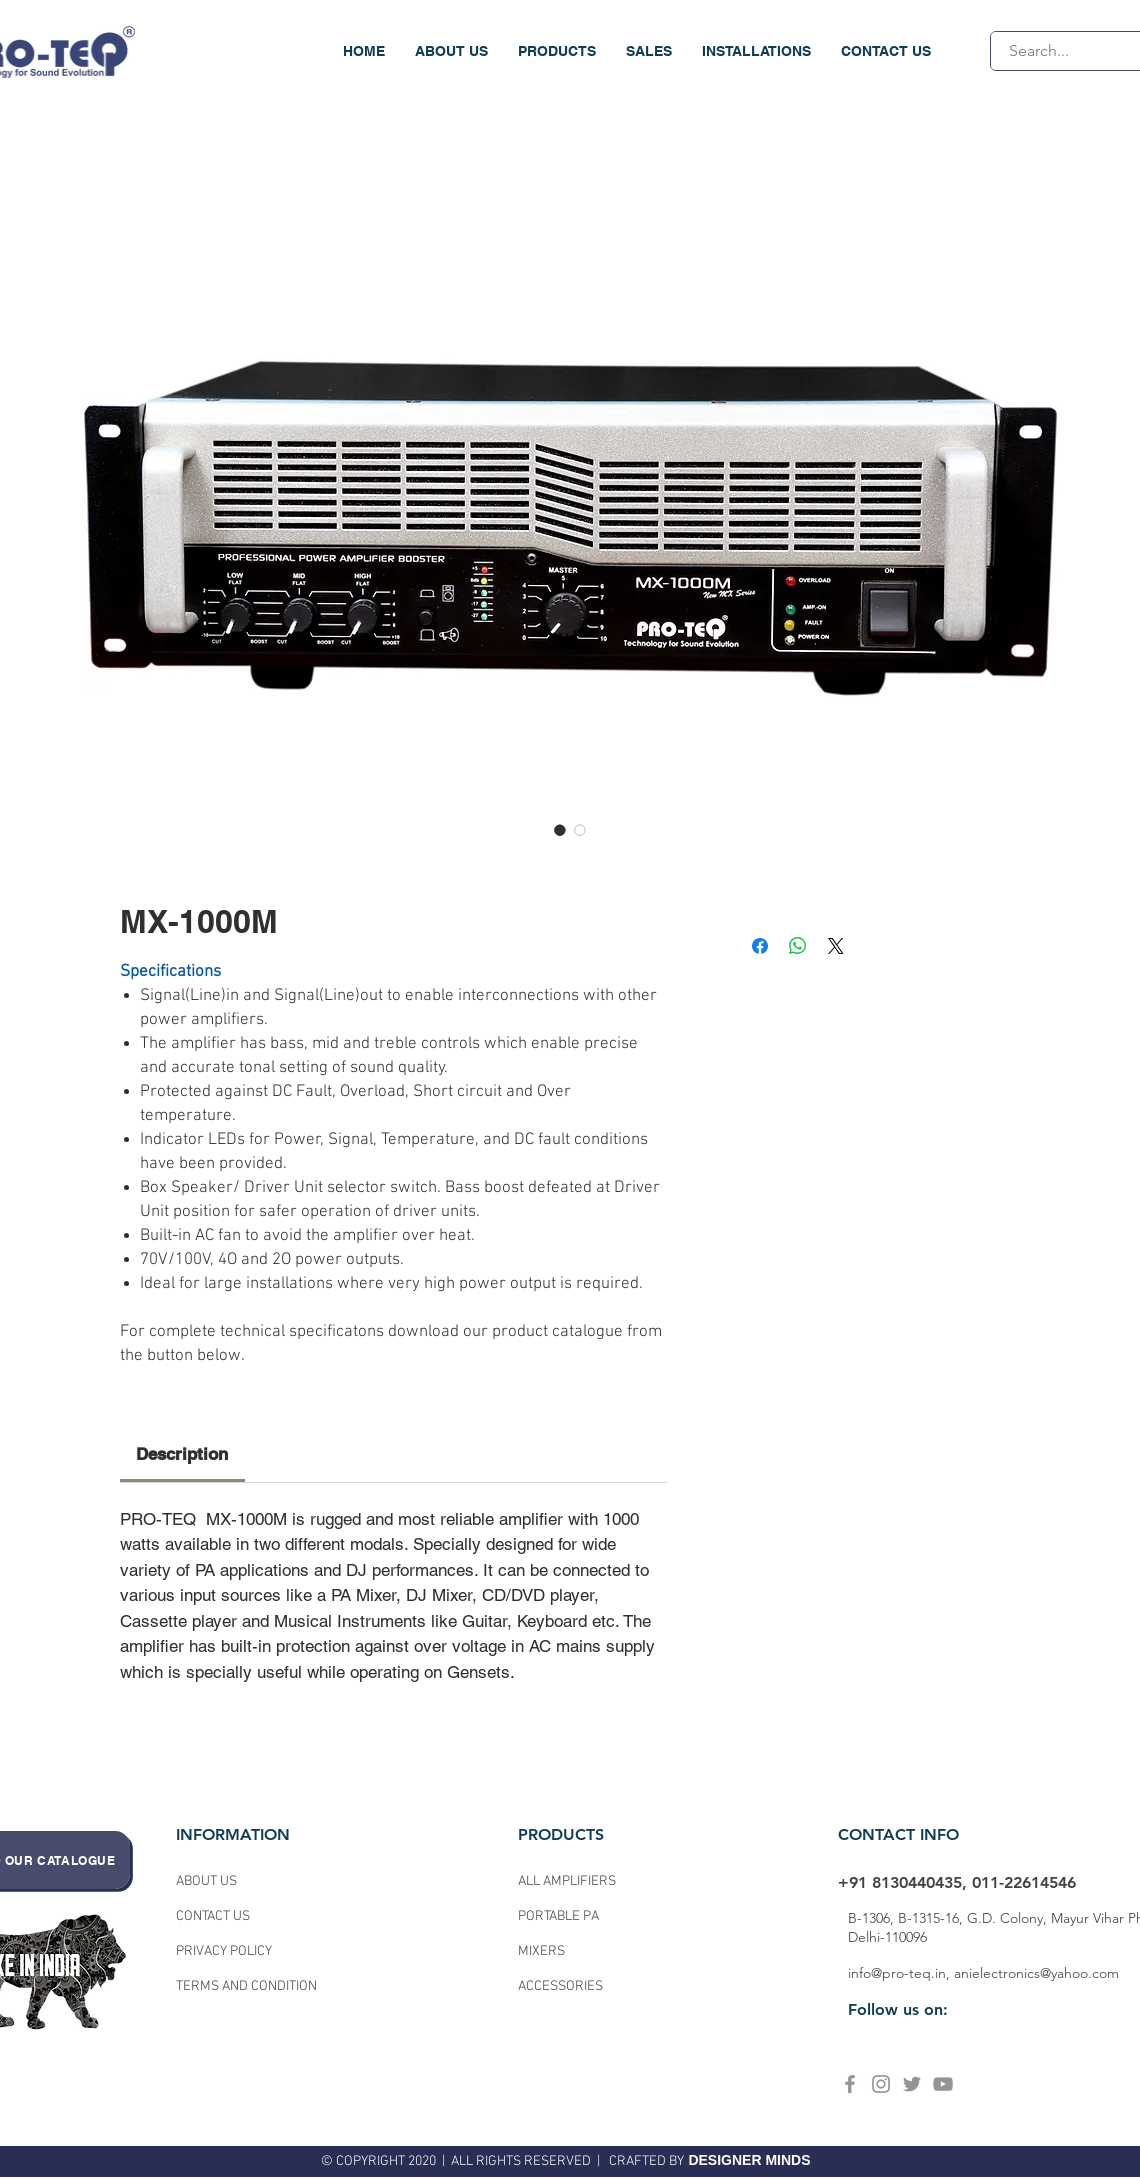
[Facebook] (850, 2084)
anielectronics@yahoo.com (1036, 1973)
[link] (182, 1454)
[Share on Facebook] (760, 946)
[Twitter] (912, 2084)
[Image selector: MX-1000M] (560, 830)
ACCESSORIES (560, 1986)
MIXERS (541, 1951)
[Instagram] (881, 2084)
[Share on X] (836, 946)
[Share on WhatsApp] (798, 946)
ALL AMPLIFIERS (567, 1881)
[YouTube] (943, 2084)
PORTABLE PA (560, 1916)
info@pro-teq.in (897, 1973)
